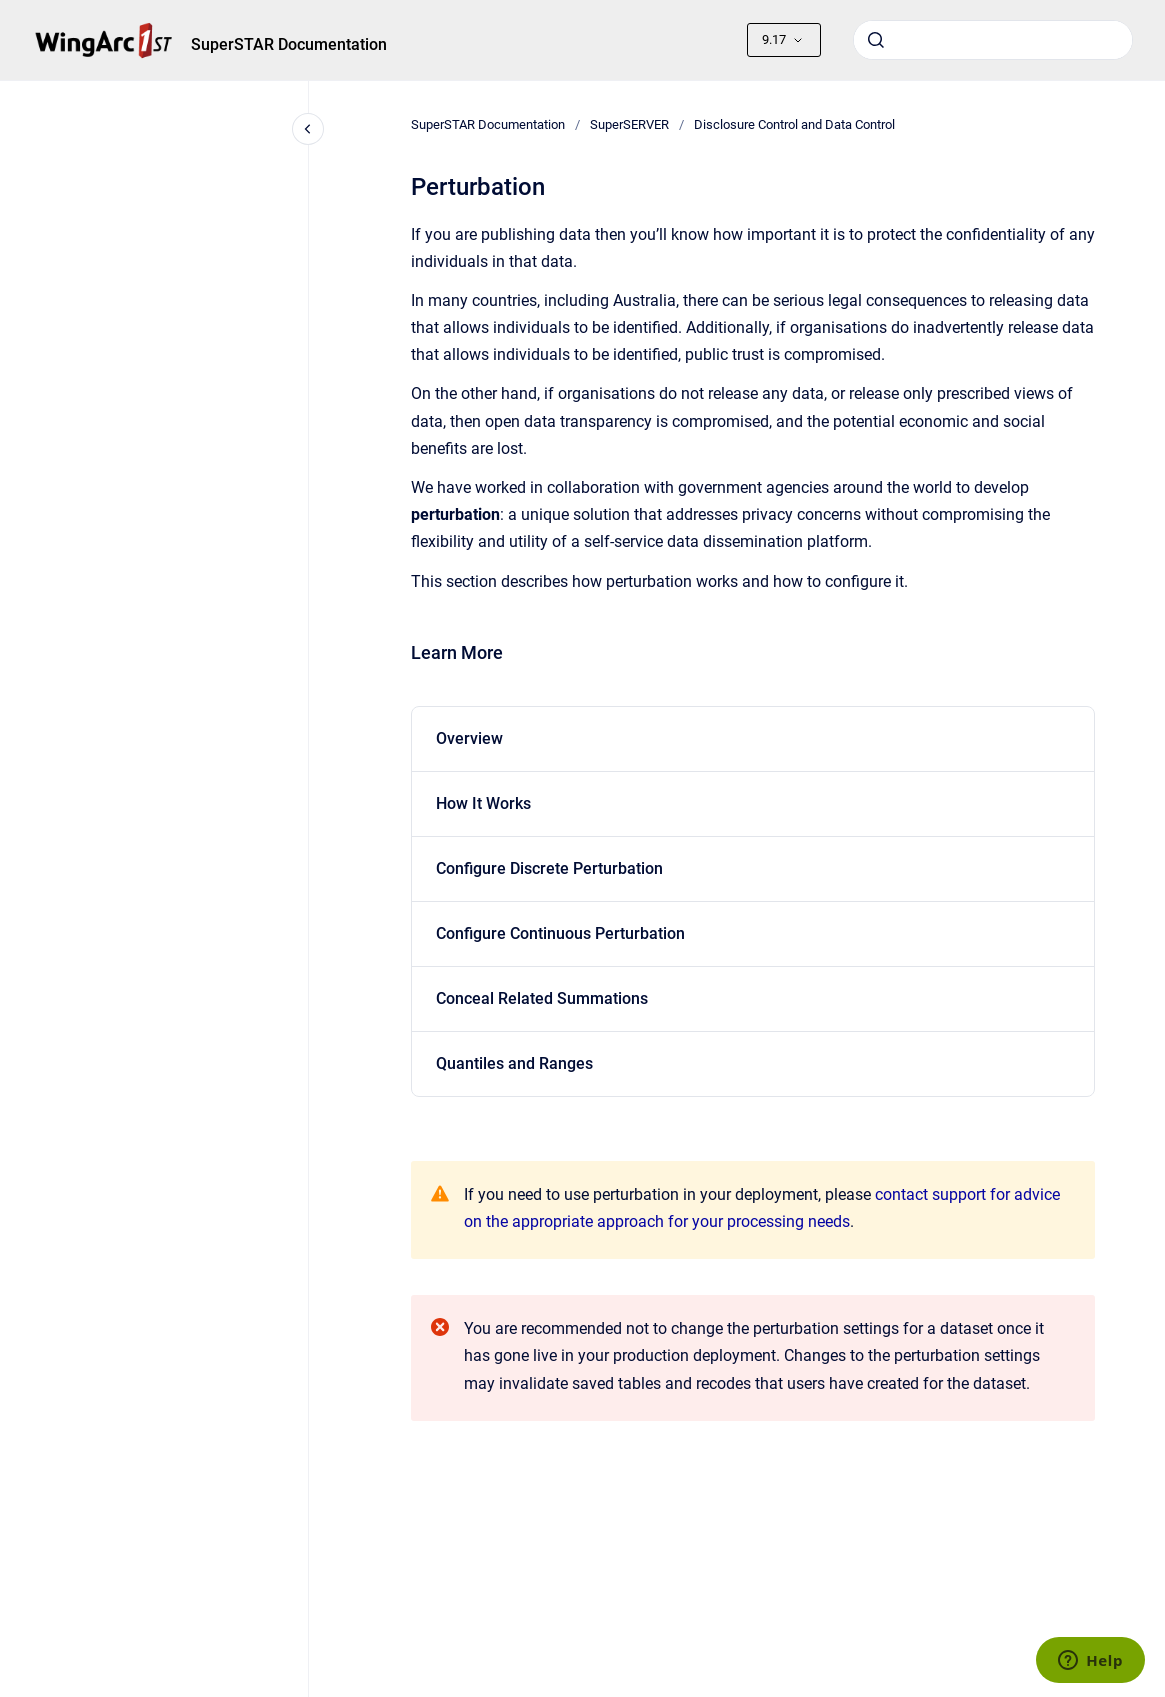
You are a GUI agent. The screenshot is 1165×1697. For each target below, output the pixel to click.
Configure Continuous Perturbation (560, 933)
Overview (469, 738)
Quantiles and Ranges (514, 1063)
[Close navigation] (308, 129)
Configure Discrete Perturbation (549, 868)
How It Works (483, 803)
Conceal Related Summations (542, 998)
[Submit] (876, 40)
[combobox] (993, 40)
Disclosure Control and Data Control (794, 124)
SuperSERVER (629, 124)
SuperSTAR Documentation (289, 44)
